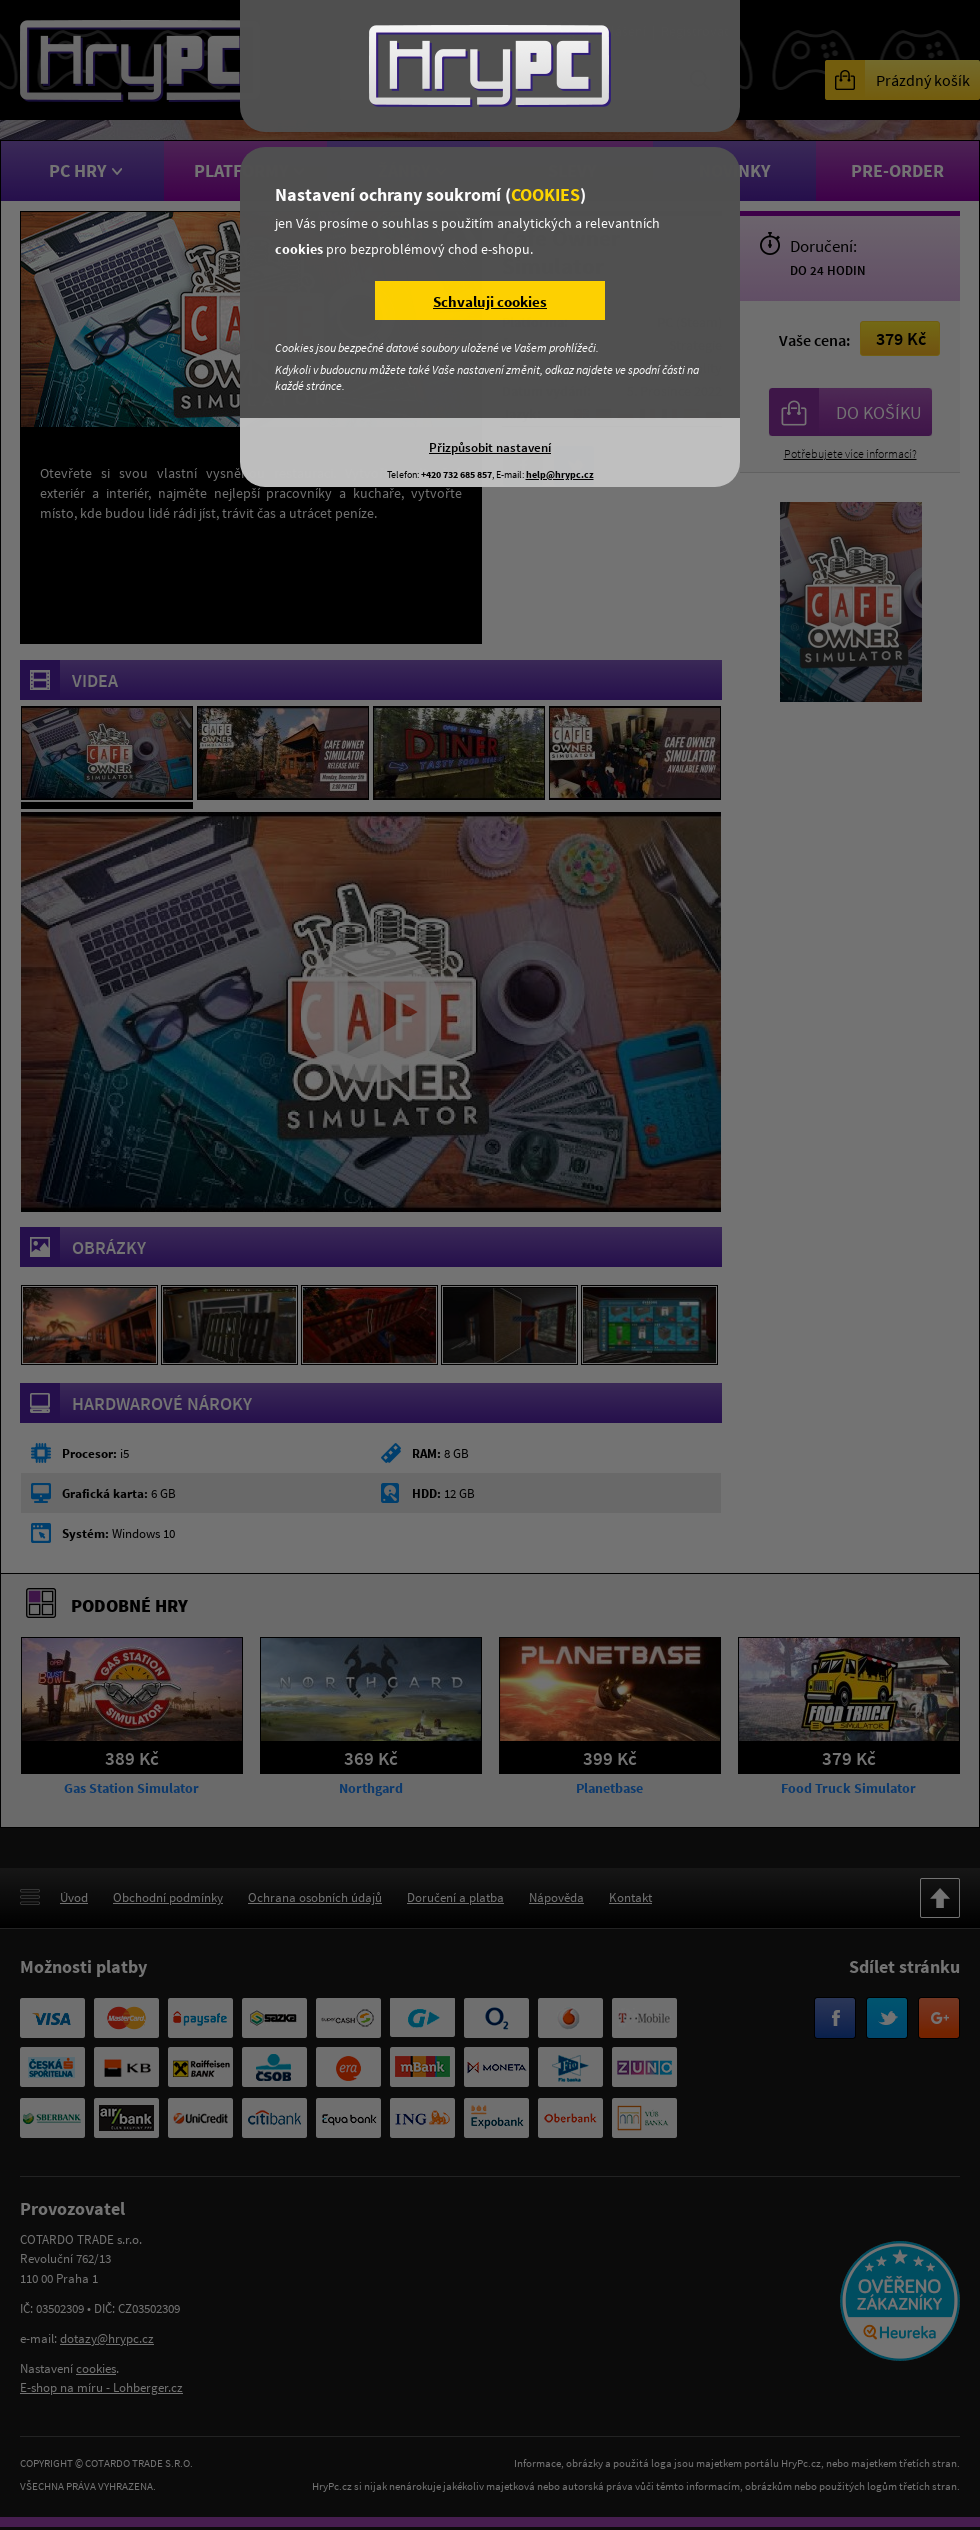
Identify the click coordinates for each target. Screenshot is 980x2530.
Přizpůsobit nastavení (490, 447)
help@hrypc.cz (560, 474)
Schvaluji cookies (490, 301)
